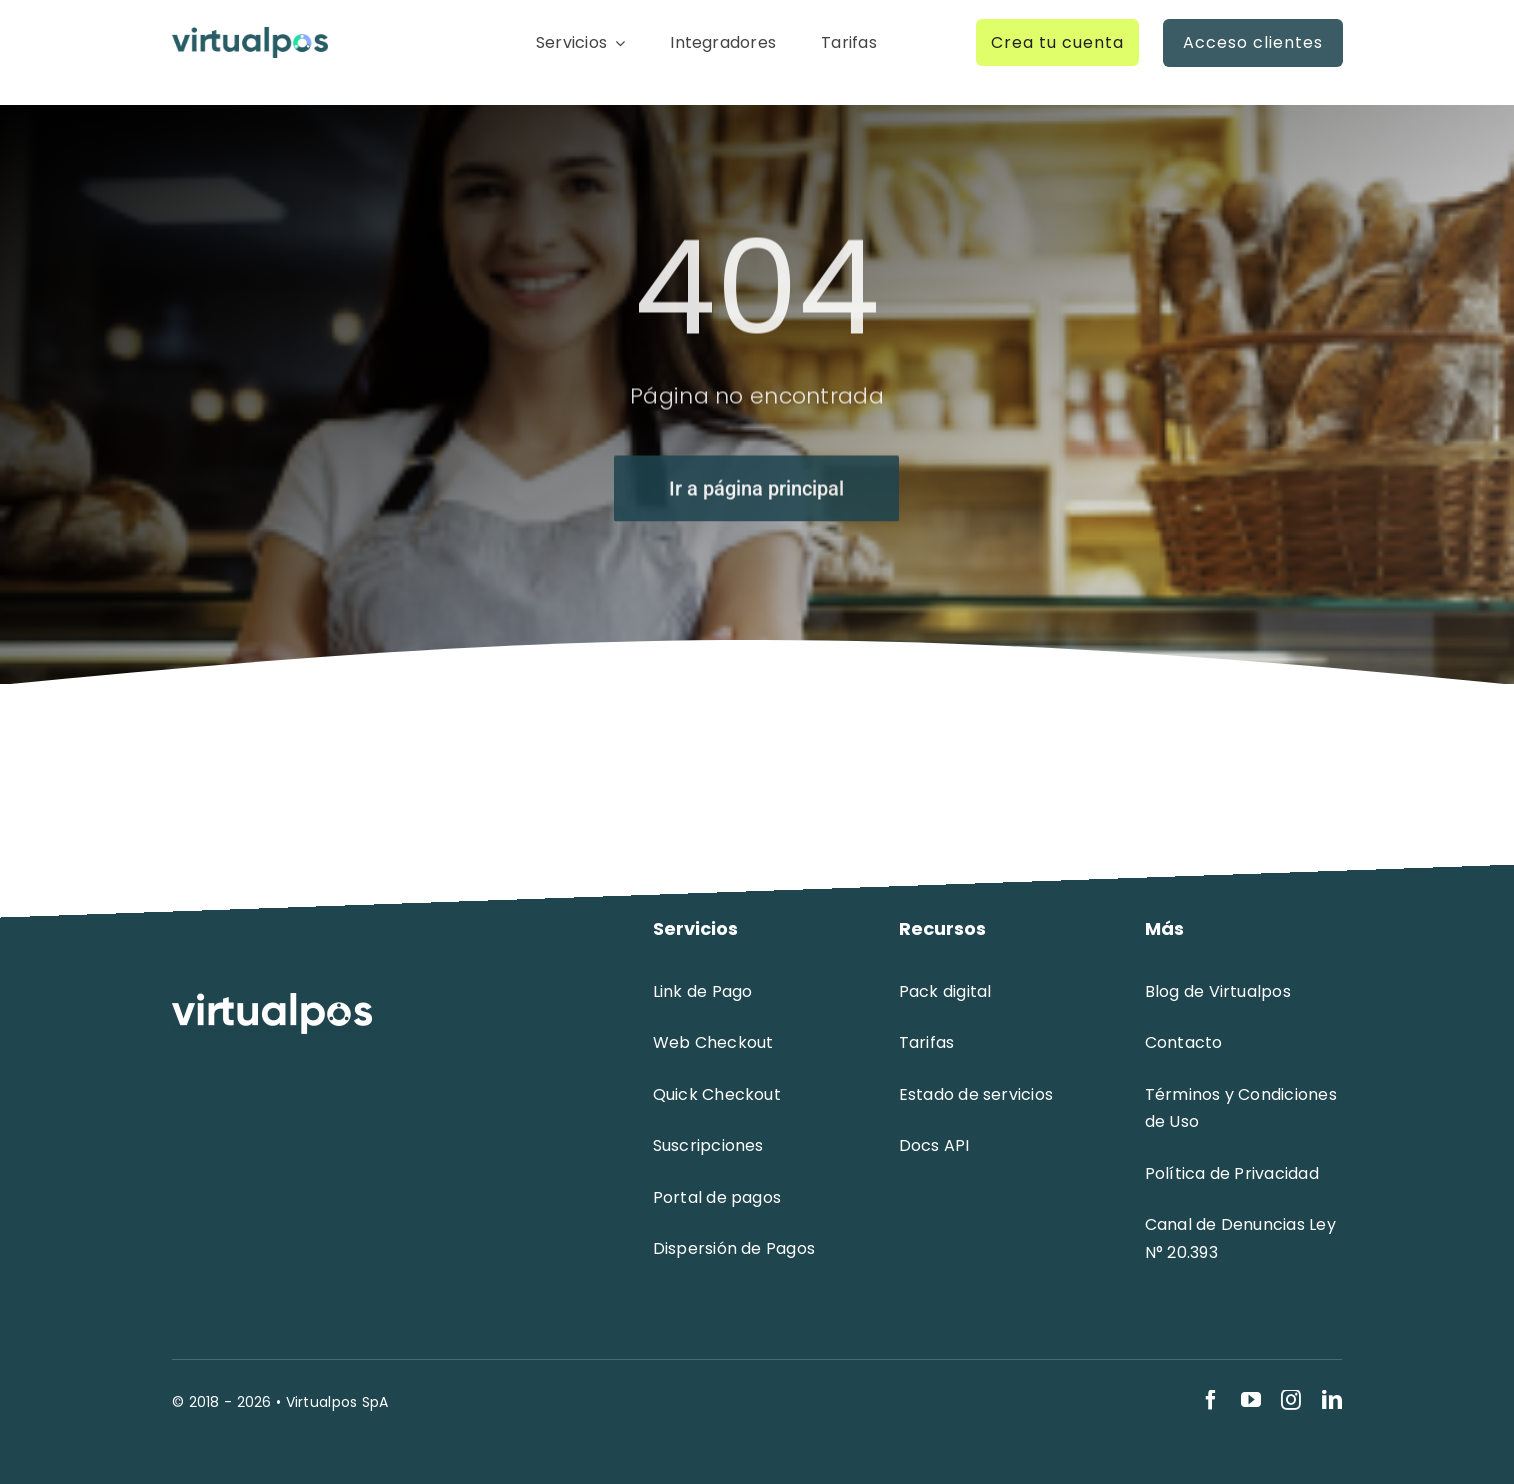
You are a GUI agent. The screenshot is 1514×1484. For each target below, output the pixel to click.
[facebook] (1211, 1400)
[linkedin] (1332, 1400)
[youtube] (1251, 1400)
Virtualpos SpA (337, 1402)
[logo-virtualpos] (250, 36)
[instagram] (1291, 1400)
